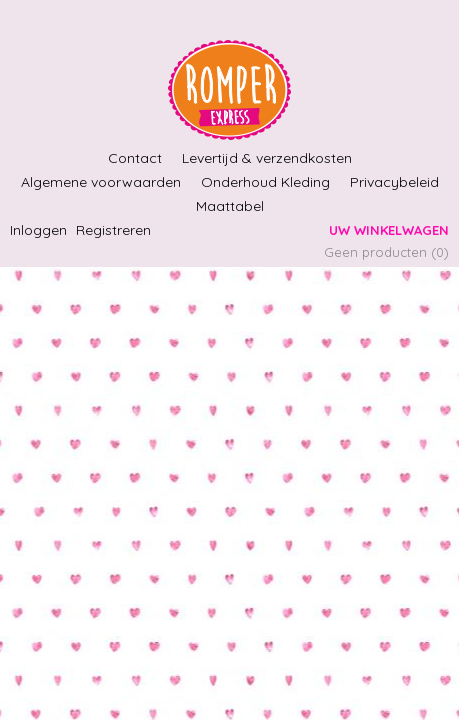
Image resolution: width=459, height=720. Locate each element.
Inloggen (38, 230)
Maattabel (230, 206)
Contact (135, 158)
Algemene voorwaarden (101, 182)
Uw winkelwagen (389, 230)
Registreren (113, 230)
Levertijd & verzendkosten (267, 158)
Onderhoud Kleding (265, 182)
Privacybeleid (394, 182)
